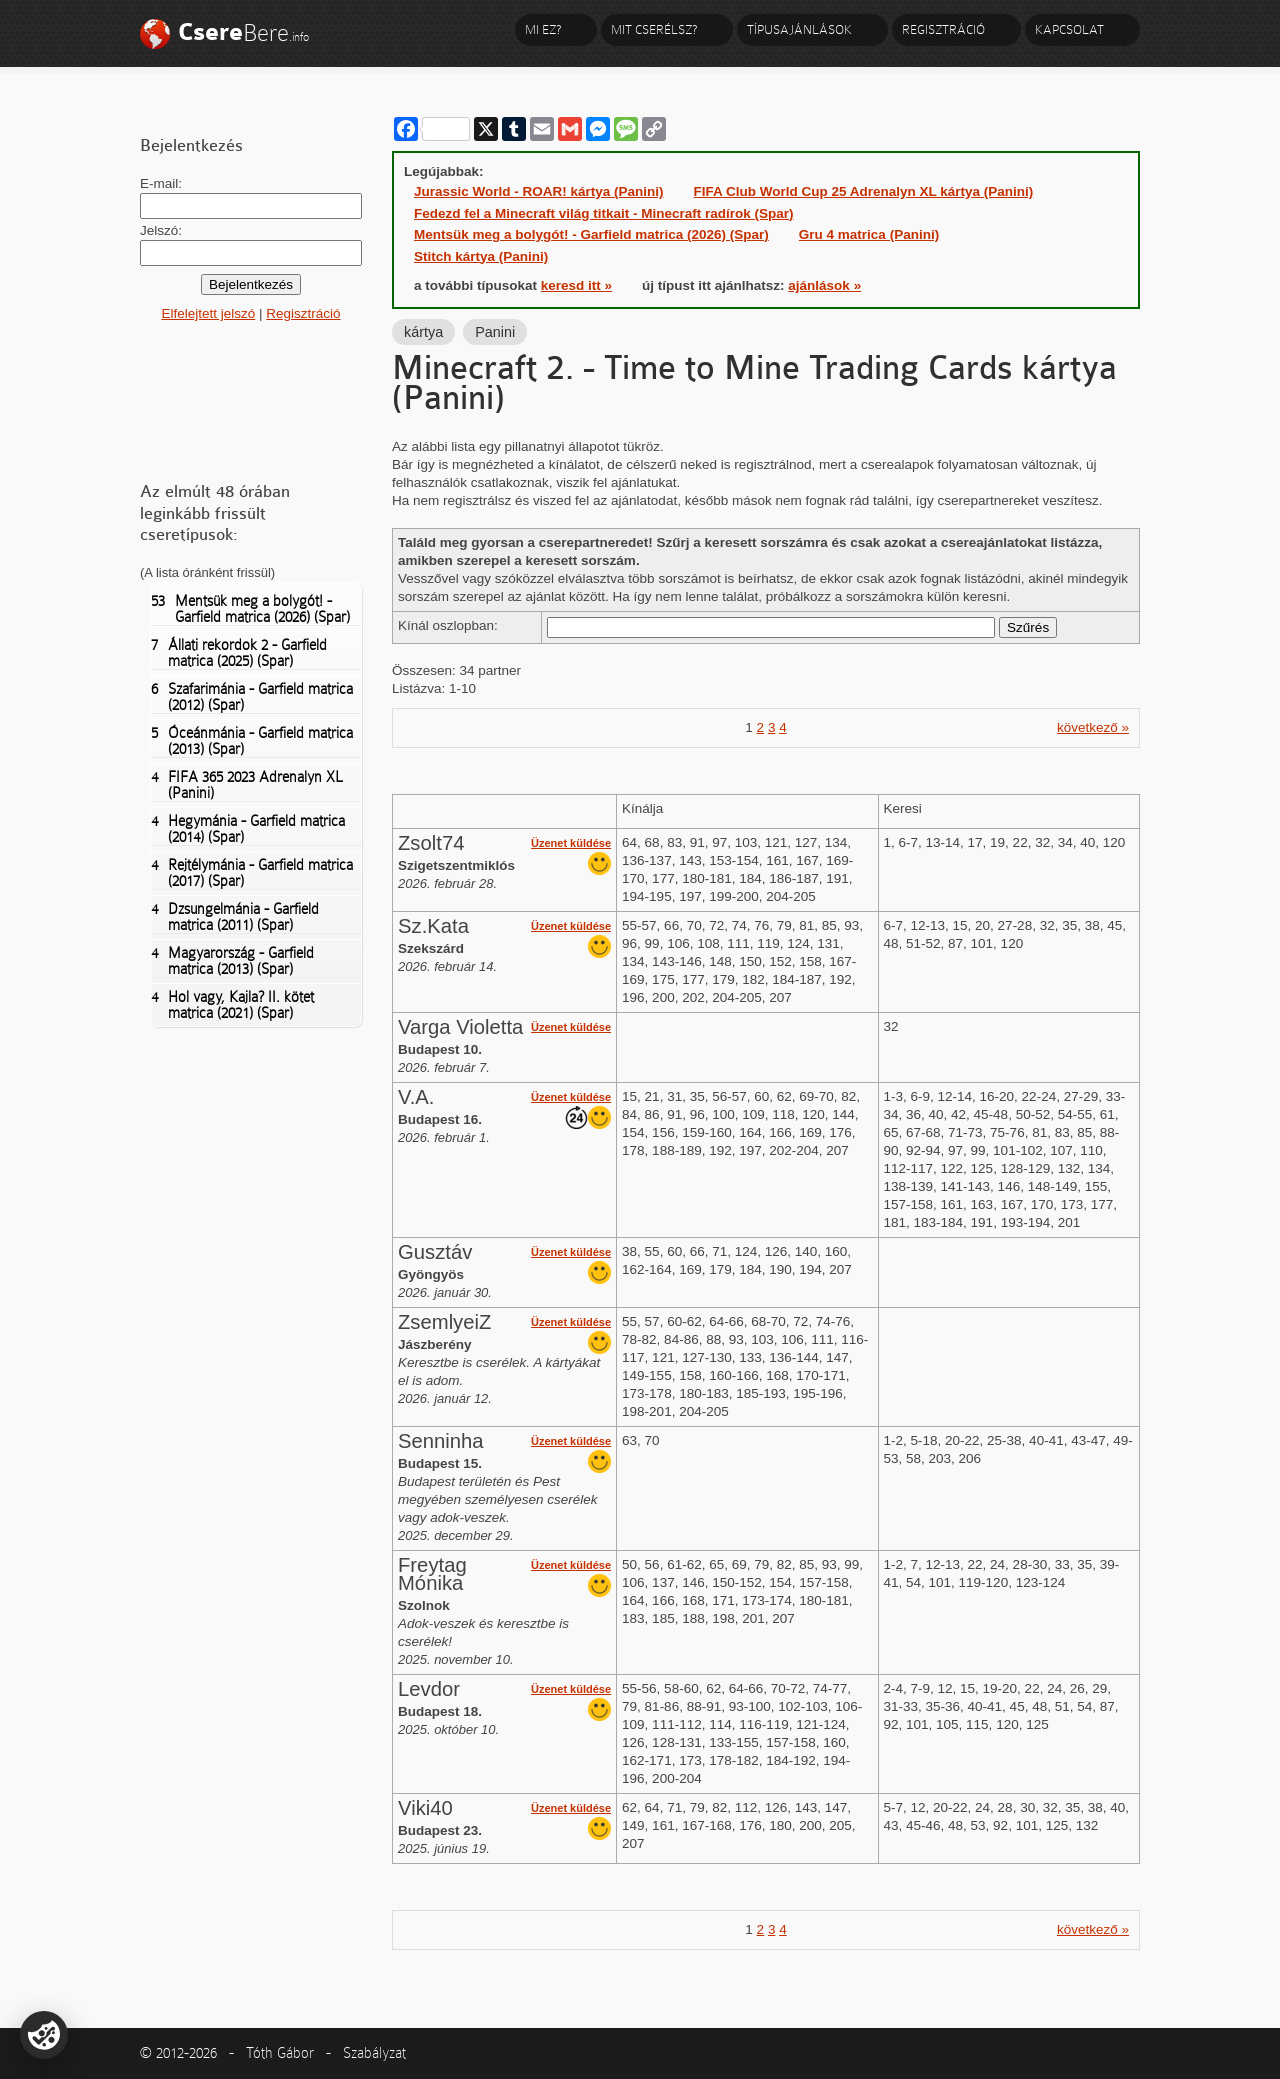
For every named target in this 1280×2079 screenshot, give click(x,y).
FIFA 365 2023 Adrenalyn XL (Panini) (246, 785)
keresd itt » (576, 285)
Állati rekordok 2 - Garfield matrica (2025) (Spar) (239, 653)
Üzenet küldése (571, 843)
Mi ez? (543, 29)
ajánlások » (824, 285)
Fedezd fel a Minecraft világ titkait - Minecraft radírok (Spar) (604, 213)
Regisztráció (943, 29)
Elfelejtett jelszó (208, 313)
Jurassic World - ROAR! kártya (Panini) (539, 191)
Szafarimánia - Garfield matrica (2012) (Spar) (252, 697)
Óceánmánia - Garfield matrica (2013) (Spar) (252, 741)
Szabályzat (374, 2053)
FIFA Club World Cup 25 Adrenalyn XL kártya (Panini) (864, 191)
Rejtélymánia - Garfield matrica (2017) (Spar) (252, 873)
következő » (1093, 727)
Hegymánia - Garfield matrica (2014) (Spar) (248, 829)
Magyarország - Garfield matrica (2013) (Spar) (232, 961)
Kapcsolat (1069, 29)
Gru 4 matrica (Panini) (869, 234)
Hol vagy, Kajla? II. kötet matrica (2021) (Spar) (232, 1005)
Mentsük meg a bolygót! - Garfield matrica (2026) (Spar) (250, 609)
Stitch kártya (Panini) (481, 256)
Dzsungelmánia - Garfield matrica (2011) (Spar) (235, 917)
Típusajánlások (799, 29)
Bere (243, 32)
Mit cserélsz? (654, 29)
